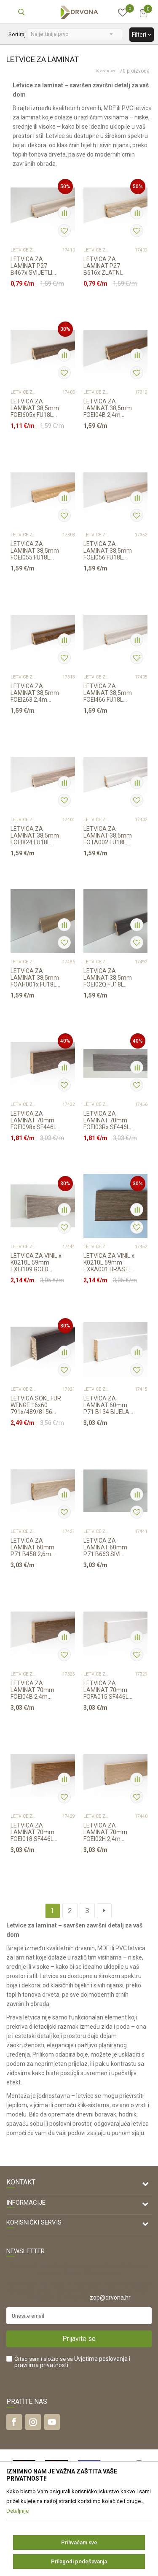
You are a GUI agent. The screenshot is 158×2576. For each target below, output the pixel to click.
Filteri (141, 34)
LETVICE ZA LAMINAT (24, 250)
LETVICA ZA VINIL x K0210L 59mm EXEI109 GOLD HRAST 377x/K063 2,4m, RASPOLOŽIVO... (36, 1262)
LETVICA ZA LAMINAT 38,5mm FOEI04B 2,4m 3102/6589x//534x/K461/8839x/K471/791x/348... (109, 408)
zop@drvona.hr (110, 2297)
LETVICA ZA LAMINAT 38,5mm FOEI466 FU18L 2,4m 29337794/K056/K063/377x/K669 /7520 (109, 693)
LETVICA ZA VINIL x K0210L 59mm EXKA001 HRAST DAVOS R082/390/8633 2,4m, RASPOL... (108, 1262)
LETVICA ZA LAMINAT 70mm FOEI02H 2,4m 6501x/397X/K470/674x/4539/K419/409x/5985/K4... (109, 1832)
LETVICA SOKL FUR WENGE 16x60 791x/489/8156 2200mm (36, 1405)
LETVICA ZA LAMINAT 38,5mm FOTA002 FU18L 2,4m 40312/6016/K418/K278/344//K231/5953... (109, 835)
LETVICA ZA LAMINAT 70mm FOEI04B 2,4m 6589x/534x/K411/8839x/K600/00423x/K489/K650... (36, 1690)
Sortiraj (17, 34)
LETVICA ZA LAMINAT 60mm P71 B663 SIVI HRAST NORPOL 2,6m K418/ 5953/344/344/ (105, 1547)
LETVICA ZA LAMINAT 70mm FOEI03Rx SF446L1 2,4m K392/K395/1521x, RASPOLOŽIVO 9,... (108, 1120)
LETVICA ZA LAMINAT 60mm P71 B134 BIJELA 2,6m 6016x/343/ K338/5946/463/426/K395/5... (109, 1405)
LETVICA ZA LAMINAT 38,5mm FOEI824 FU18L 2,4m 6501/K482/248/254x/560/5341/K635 (36, 835)
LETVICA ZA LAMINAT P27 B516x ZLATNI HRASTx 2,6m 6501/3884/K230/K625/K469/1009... (109, 266)
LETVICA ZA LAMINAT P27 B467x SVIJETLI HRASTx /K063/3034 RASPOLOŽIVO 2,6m (31, 266)
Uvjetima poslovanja (101, 2358)
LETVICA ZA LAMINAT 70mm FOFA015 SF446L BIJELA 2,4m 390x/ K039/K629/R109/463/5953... (109, 1690)
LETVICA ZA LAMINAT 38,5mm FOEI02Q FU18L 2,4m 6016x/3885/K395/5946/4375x (109, 978)
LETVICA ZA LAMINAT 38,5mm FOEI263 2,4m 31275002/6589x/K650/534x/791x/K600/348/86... (36, 693)
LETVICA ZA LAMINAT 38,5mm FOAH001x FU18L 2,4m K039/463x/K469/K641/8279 (36, 978)
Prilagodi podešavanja (79, 2561)
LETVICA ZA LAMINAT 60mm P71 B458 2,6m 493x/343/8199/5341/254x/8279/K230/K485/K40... (36, 1547)
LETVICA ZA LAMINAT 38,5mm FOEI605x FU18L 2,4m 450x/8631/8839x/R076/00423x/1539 (36, 408)
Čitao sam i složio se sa (72, 2362)
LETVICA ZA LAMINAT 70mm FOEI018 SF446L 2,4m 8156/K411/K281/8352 (36, 1832)
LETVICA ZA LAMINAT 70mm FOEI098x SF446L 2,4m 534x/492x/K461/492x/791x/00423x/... (36, 1120)
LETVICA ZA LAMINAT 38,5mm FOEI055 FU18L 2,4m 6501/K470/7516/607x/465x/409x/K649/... (36, 551)
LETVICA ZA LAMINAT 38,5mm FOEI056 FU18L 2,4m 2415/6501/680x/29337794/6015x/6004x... (109, 551)
